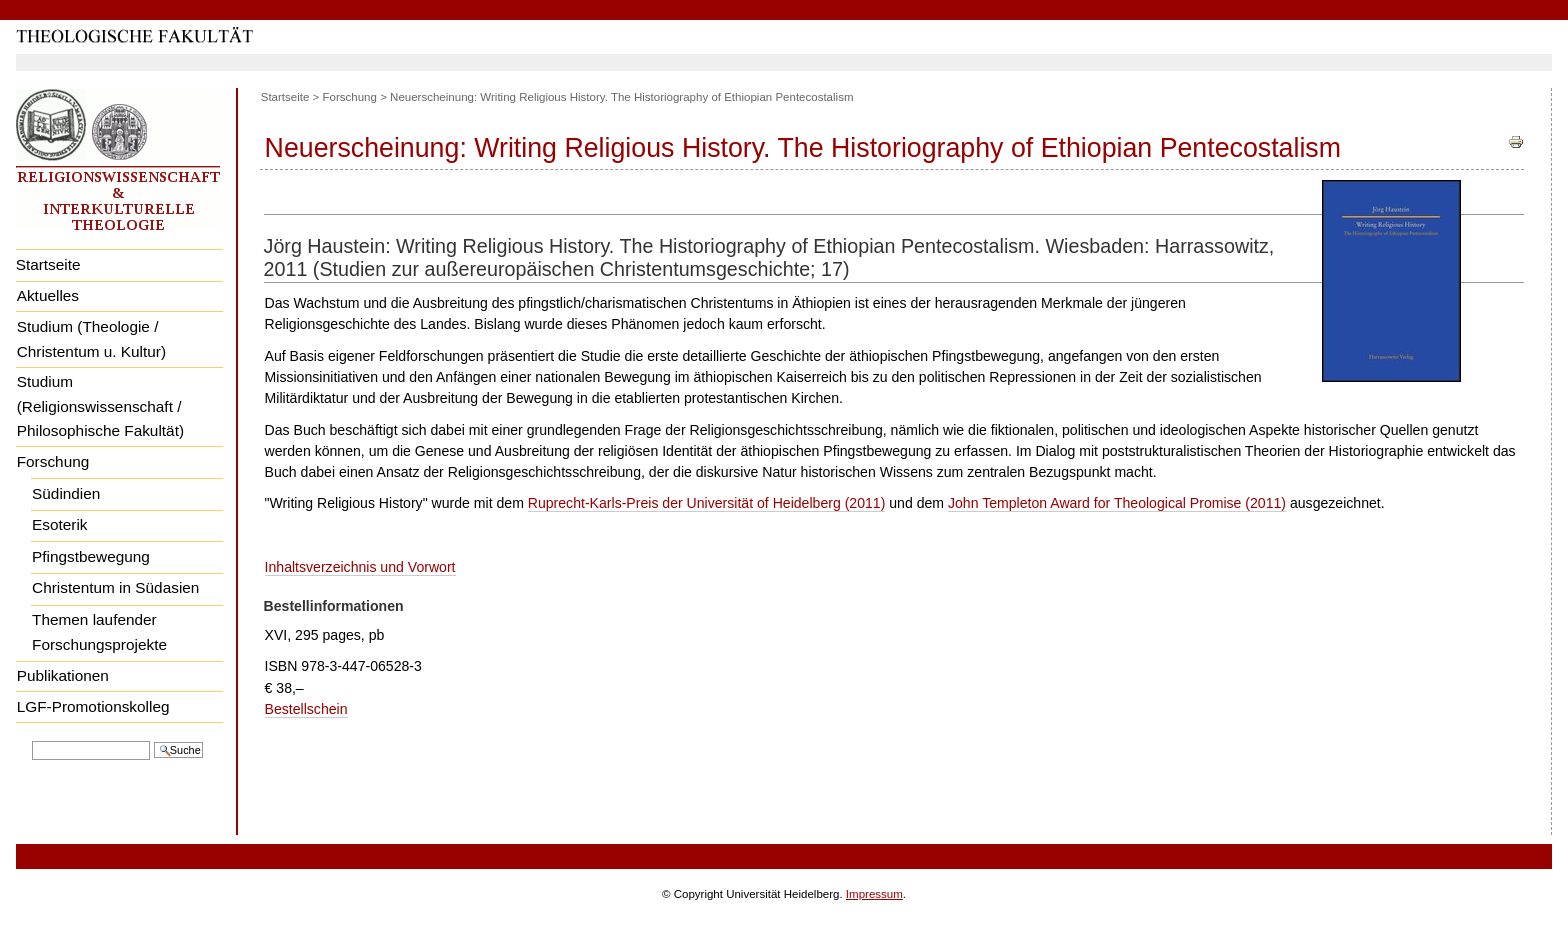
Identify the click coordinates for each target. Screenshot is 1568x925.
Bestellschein (306, 709)
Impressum (874, 894)
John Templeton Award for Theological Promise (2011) (1117, 503)
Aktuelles (48, 295)
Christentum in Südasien (115, 587)
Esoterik (59, 524)
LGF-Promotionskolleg (93, 706)
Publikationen (63, 675)
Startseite (48, 264)
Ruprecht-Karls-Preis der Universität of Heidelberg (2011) (707, 503)
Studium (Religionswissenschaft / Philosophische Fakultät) (100, 406)
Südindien (66, 493)
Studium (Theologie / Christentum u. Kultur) (91, 339)
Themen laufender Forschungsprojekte (99, 632)
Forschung (53, 461)
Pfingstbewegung (91, 556)
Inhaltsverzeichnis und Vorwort (360, 567)
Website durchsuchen (31, 739)
